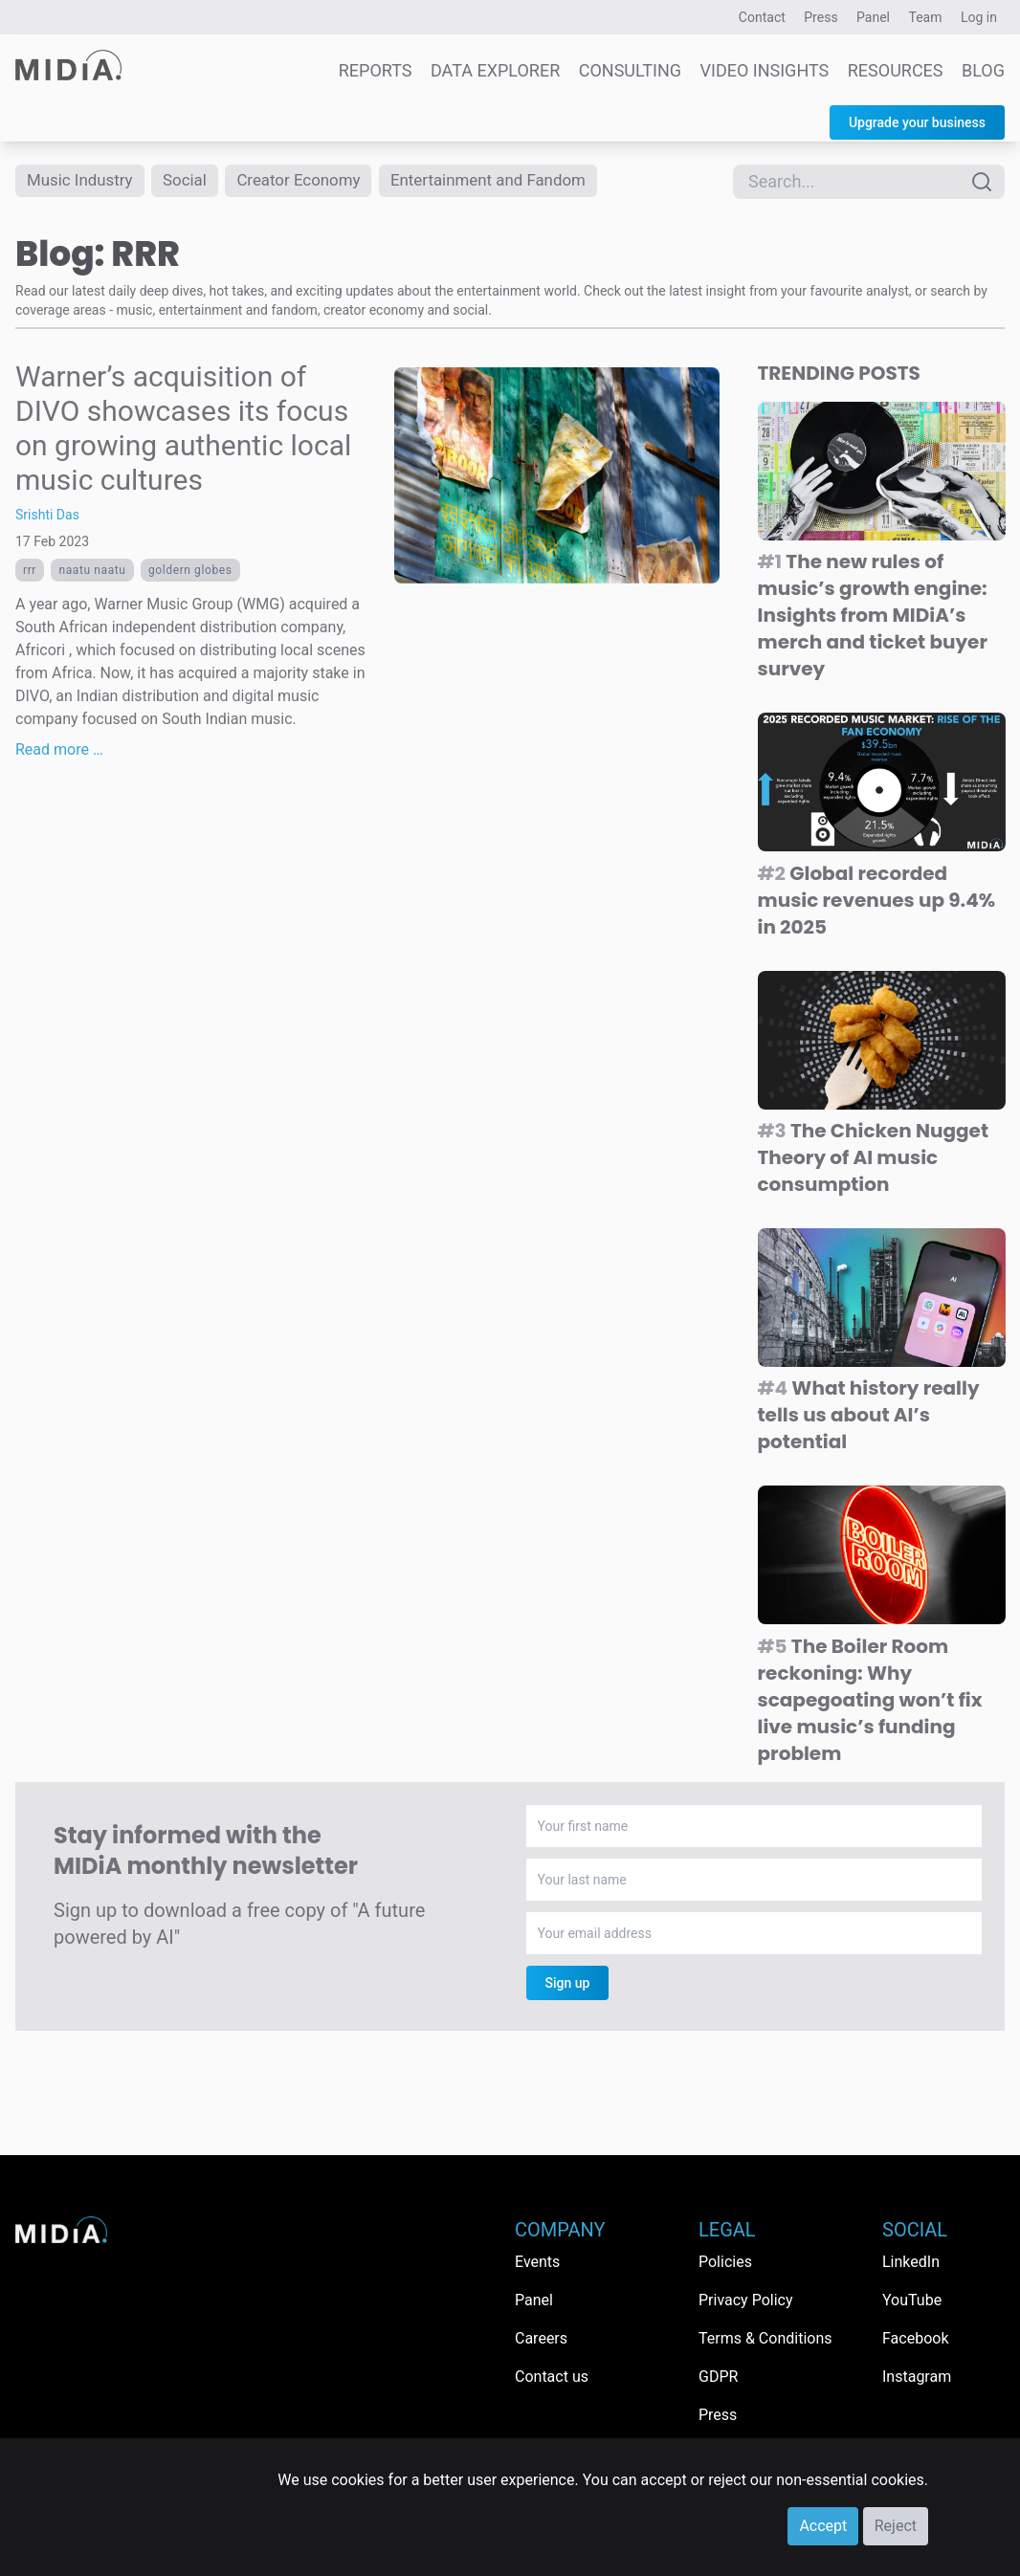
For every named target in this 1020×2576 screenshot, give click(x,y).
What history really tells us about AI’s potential (869, 1417)
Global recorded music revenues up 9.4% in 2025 (877, 902)
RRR (29, 572)
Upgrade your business (917, 122)
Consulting (630, 70)
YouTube (912, 2300)
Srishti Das (47, 516)
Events (537, 2262)
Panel (873, 17)
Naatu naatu (91, 572)
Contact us (551, 2376)
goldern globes (190, 572)
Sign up (567, 1985)
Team (925, 17)
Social (193, 181)
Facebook (915, 2338)
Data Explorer (495, 70)
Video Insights (765, 70)
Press (820, 17)
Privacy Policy (745, 2300)
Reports (375, 70)
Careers (541, 2338)
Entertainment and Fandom (513, 181)
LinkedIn (911, 2262)
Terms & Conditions (765, 2338)
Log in (979, 17)
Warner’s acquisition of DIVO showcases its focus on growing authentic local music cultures (183, 430)
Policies (725, 2262)
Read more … (59, 751)
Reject (896, 2526)
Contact (762, 17)
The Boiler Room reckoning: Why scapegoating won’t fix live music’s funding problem (870, 1702)
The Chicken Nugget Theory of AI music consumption (873, 1159)
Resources (895, 70)
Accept (823, 2526)
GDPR (718, 2376)
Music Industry (83, 181)
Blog (983, 70)
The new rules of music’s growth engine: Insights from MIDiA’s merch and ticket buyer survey (873, 617)
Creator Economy (313, 181)
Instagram (916, 2376)
